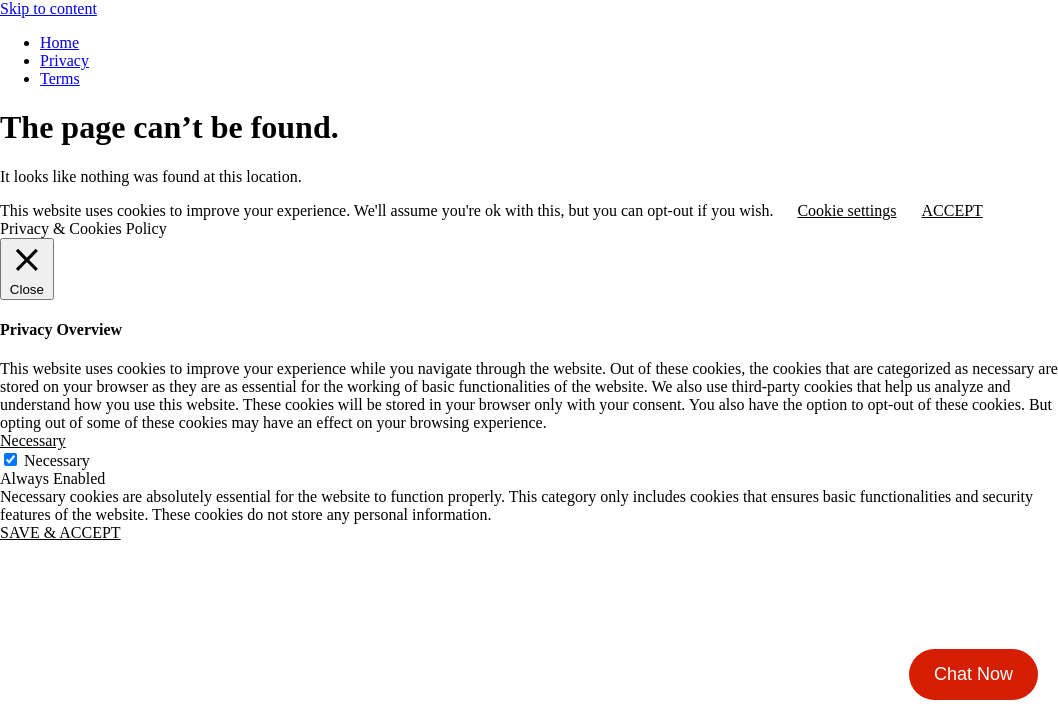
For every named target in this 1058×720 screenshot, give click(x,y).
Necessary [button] (33, 440)
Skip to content (48, 8)
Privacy (64, 60)
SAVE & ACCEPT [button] (60, 532)
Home (59, 42)
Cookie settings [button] (846, 210)
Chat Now (973, 674)
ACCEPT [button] (951, 210)
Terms (60, 78)
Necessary (57, 460)
